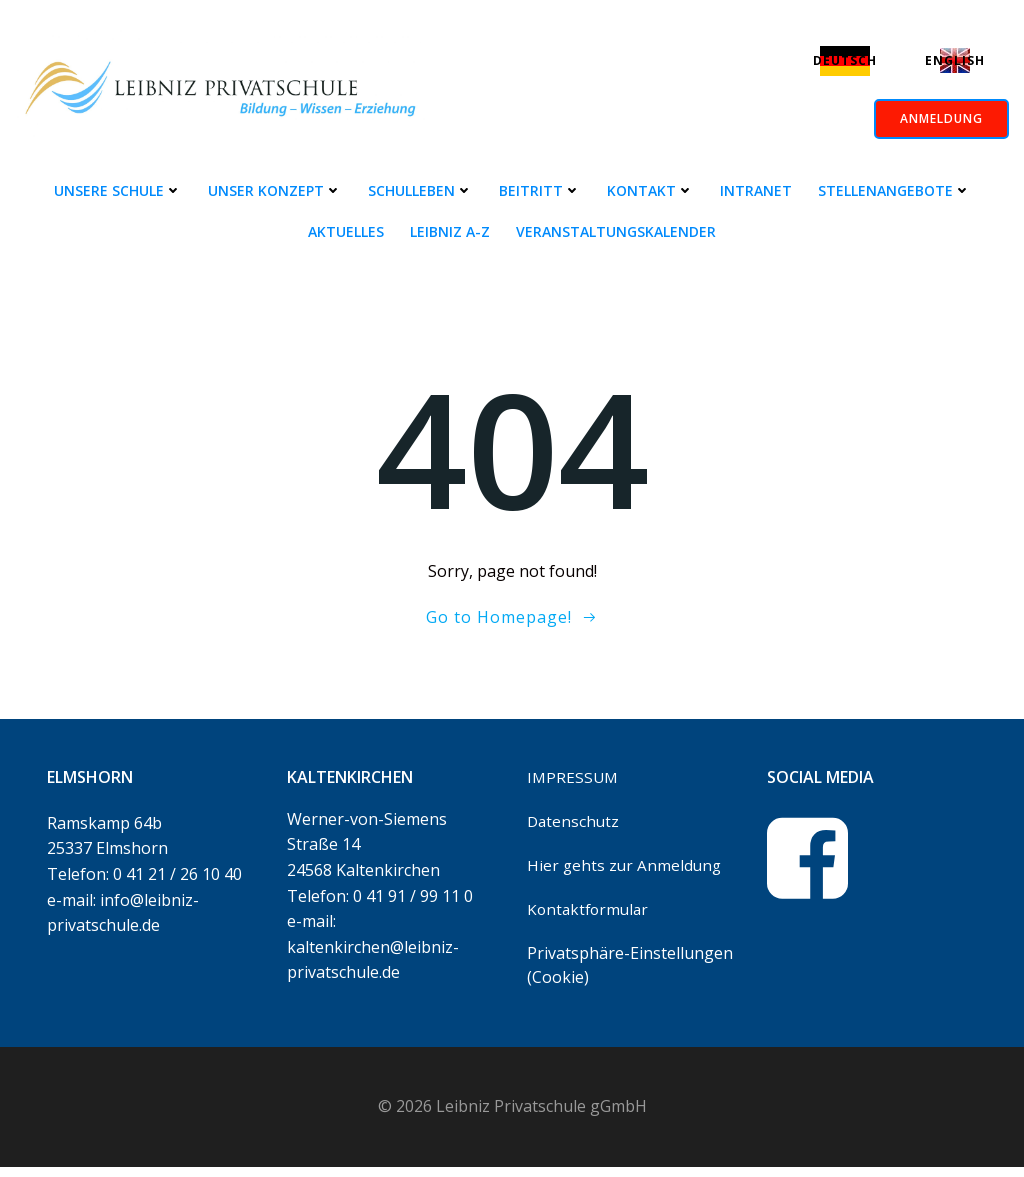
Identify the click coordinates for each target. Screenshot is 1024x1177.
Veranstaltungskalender (616, 231)
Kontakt (650, 190)
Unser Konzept (275, 190)
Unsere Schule (118, 190)
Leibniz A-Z (450, 231)
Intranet (756, 190)
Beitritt (540, 190)
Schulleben (420, 190)
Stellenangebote (894, 190)
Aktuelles (346, 231)
